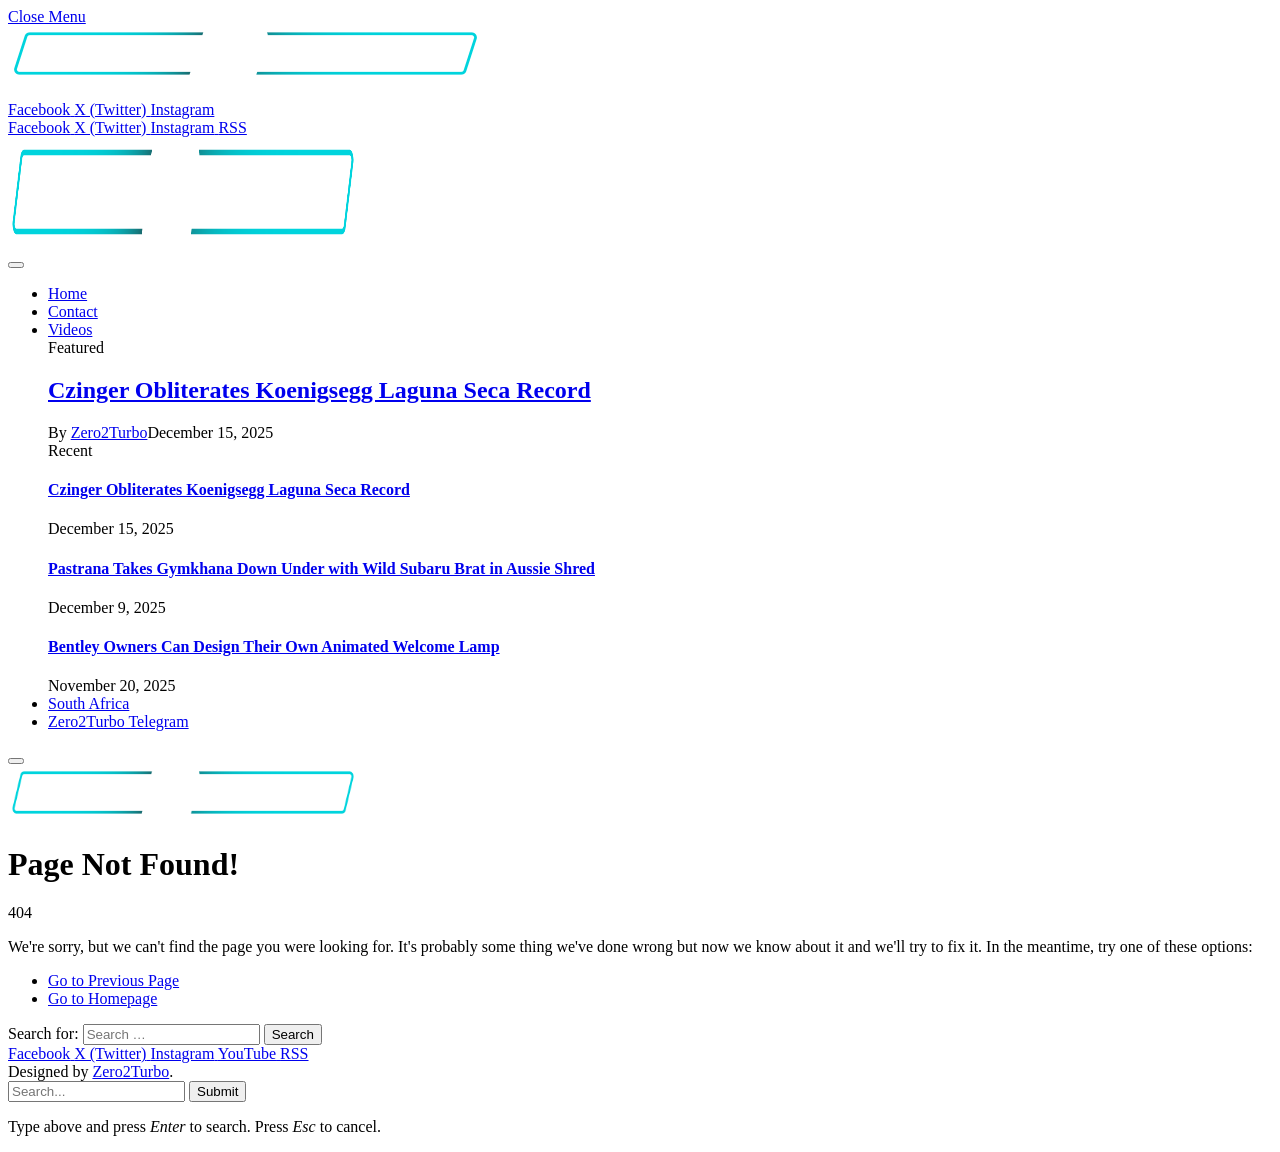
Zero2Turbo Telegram (118, 721)
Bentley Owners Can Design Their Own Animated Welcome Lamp (274, 646)
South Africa (88, 703)
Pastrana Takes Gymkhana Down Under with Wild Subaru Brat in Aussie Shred (321, 568)
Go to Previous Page (113, 980)
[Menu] (16, 265)
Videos (70, 329)
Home (67, 293)
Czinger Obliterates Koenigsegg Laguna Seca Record (319, 390)
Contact (73, 311)
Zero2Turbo (109, 432)
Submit (217, 1091)
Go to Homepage (102, 998)
